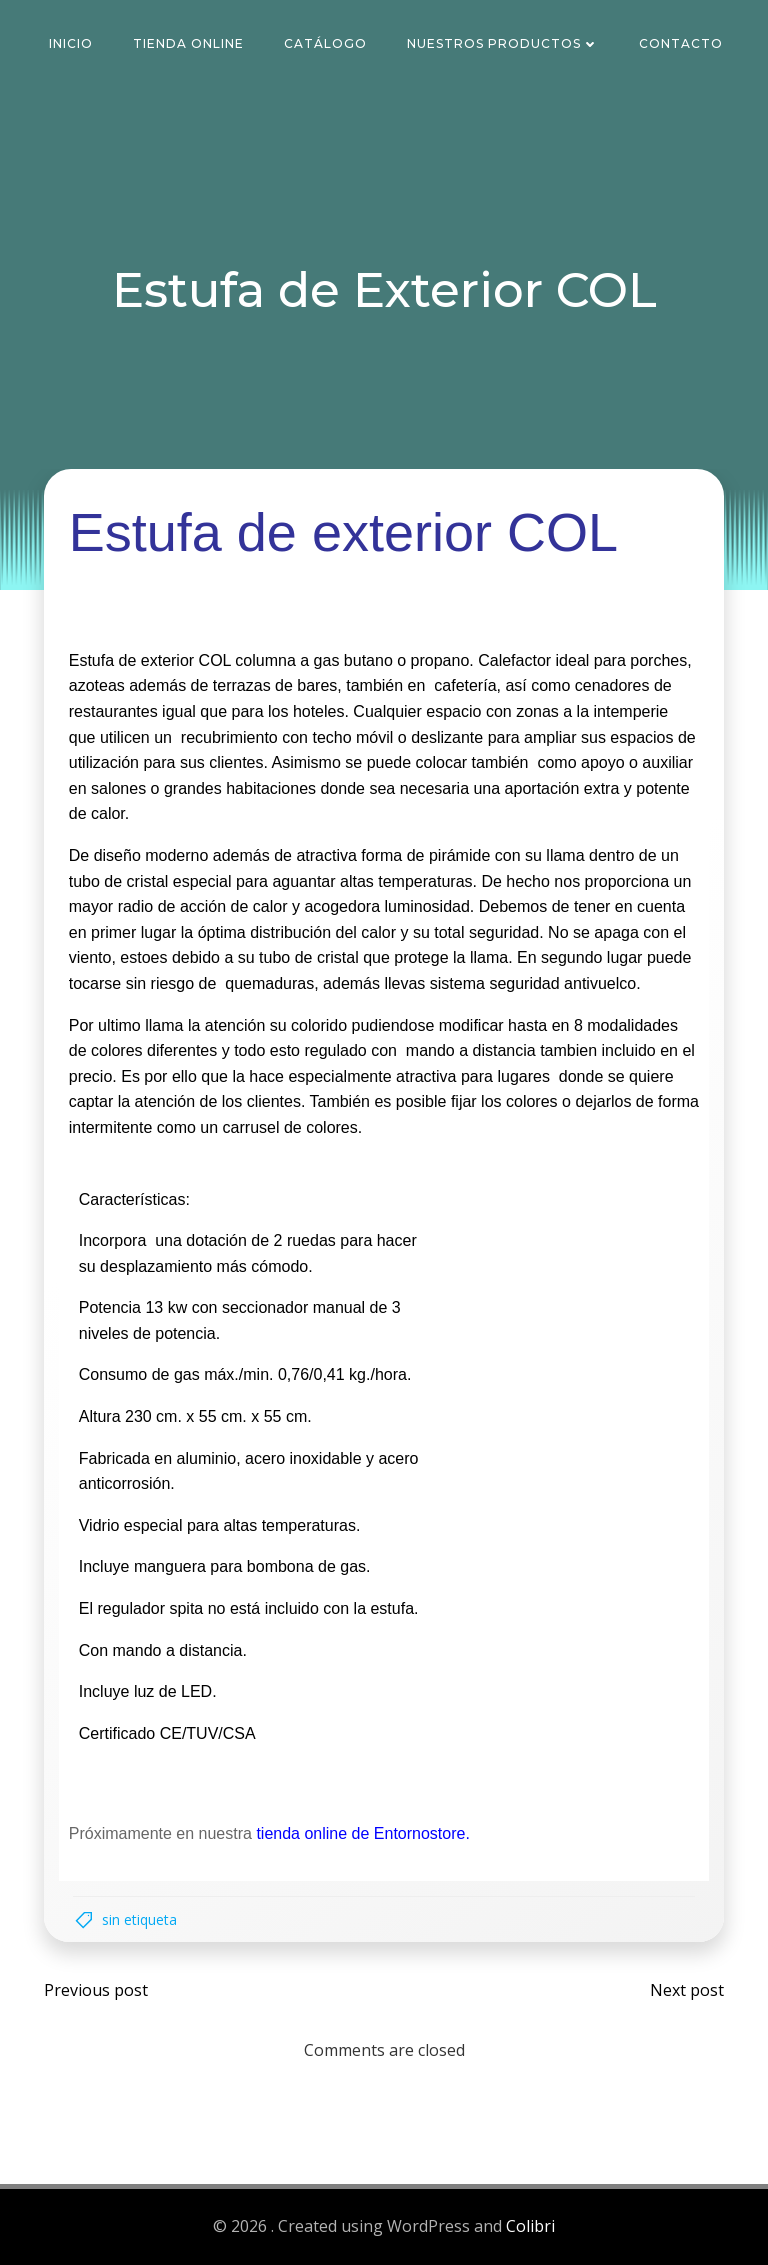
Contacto (682, 44)
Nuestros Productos (504, 44)
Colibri (530, 2227)
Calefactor (514, 660)
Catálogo (326, 44)
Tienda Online (189, 44)
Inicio (72, 44)
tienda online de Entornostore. (363, 1834)
